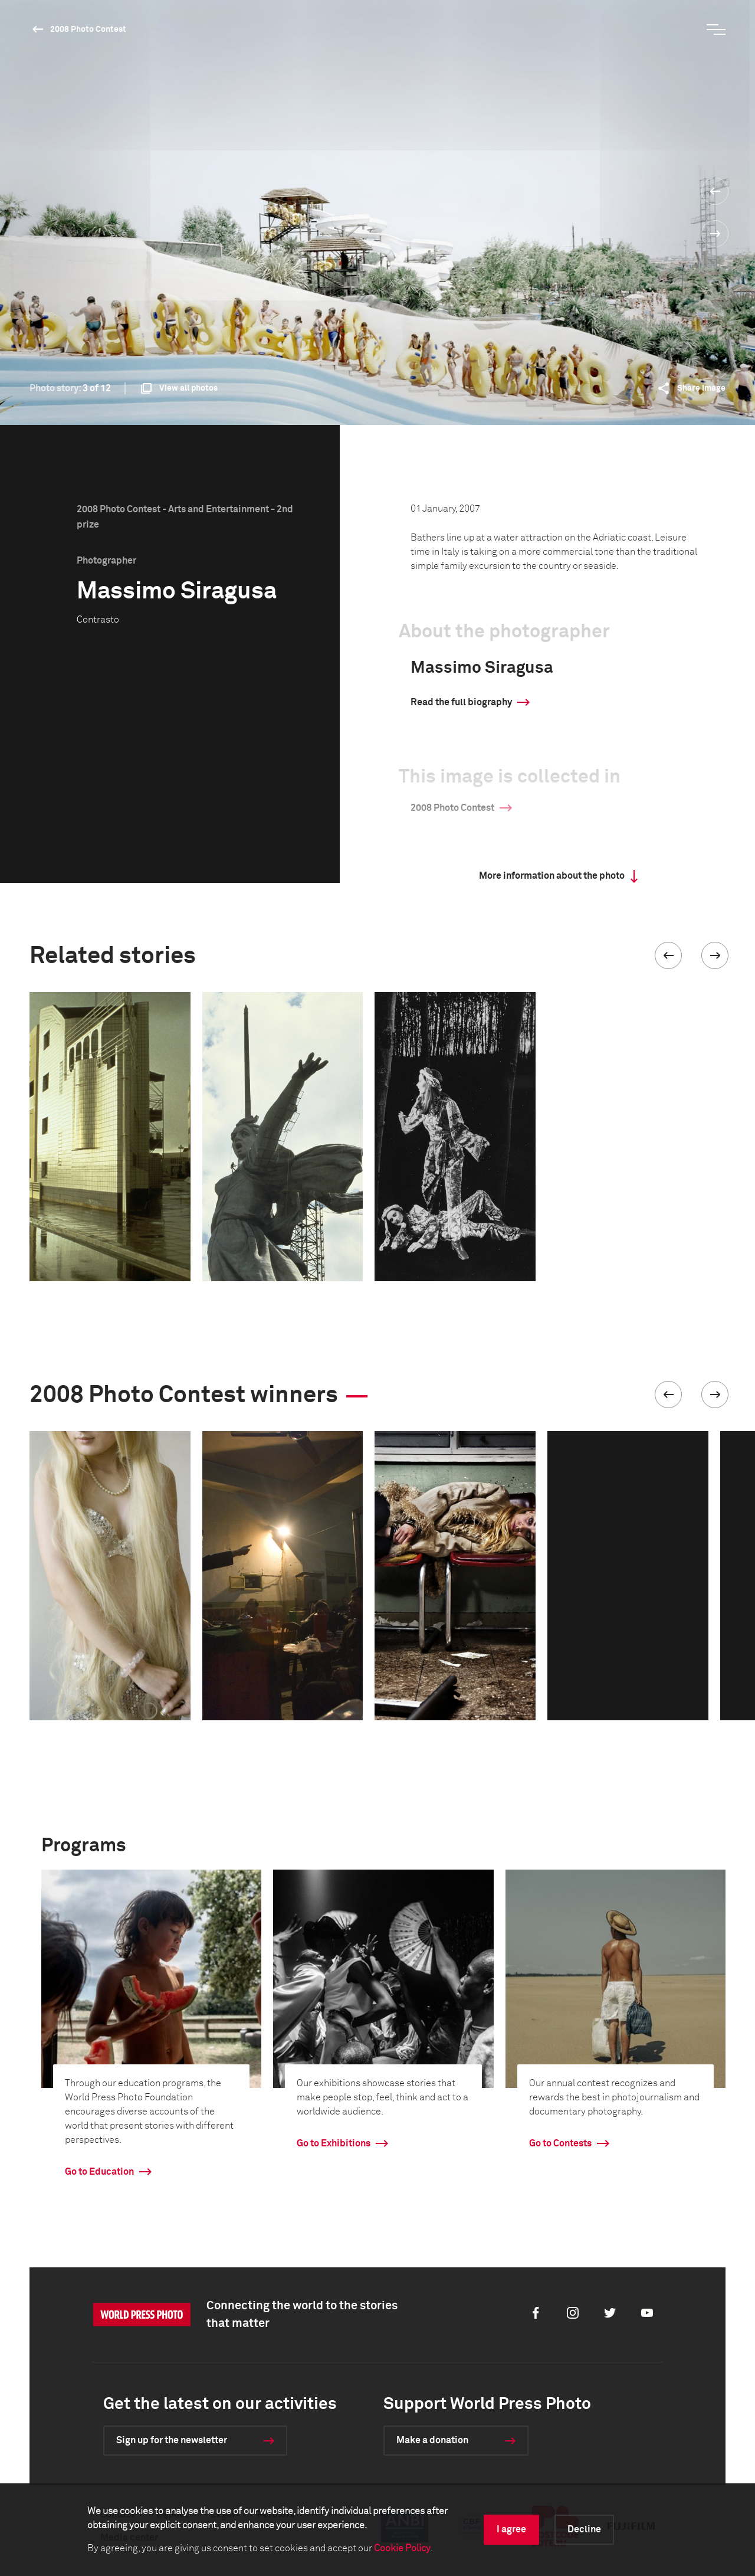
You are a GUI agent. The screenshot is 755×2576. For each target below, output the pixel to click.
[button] (668, 955)
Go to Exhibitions (333, 2143)
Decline (584, 2529)
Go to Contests (560, 2143)
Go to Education (99, 2171)
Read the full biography (461, 702)
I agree (511, 2529)
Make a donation (432, 2440)
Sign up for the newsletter (171, 2440)
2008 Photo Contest (88, 29)
